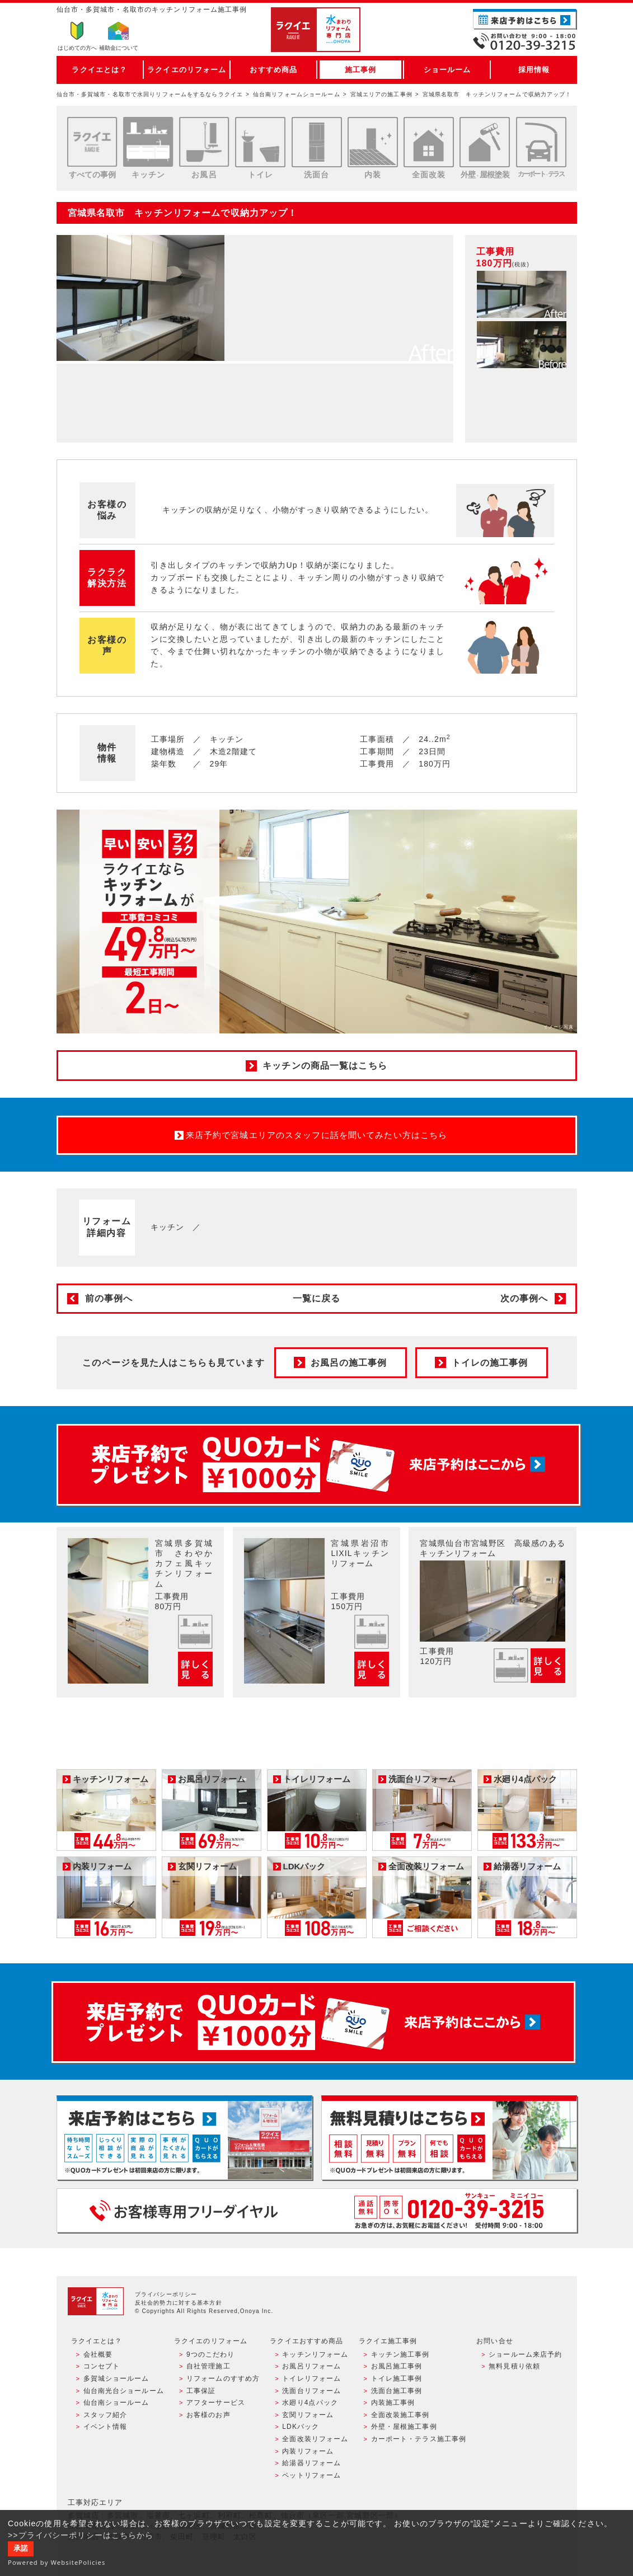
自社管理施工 (208, 2366)
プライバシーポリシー (166, 2294)
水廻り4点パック (310, 2402)
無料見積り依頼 (514, 2366)
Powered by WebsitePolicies (57, 2562)
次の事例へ (524, 1298)
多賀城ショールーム (116, 2378)
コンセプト (101, 2366)
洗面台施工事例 (397, 2391)
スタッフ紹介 (105, 2415)
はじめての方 (77, 48)
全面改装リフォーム (315, 2439)
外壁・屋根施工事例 (404, 2427)
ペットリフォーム (311, 2475)
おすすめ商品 (273, 69)
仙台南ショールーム (116, 2402)
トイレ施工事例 (397, 2378)
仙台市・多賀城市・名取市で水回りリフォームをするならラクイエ (150, 94)
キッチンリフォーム (315, 2354)
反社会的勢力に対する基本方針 (178, 2303)
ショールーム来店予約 (525, 2354)
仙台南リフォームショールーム (296, 94)
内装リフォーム (308, 2451)
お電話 (525, 41)
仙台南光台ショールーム (123, 2391)
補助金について (118, 48)
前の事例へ (109, 1298)
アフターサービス (215, 2402)
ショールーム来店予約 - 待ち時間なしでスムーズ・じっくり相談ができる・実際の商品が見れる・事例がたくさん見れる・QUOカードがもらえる (184, 2137)
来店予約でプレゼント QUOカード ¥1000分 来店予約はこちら (318, 1465)
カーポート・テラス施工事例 (419, 2439)
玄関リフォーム (308, 2415)
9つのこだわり (210, 2354)
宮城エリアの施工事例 (381, 94)
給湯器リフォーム (311, 2463)
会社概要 (97, 2354)
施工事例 (360, 69)
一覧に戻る (317, 1298)
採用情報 (534, 69)
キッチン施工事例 (400, 2354)
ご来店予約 (525, 19)
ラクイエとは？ (99, 69)
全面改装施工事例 (400, 2415)
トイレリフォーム (311, 2378)
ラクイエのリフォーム (186, 69)
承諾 (20, 2549)
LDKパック (300, 2427)
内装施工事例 (393, 2402)
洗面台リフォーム (311, 2391)
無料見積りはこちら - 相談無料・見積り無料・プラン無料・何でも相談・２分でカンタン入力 (449, 2137)
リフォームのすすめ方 (223, 2378)
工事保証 (200, 2391)
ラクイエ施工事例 (388, 2341)
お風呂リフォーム (311, 2366)
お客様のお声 (208, 2415)
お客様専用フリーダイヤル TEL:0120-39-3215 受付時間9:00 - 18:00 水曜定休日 (317, 2210)
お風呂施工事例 (397, 2366)
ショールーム (447, 69)
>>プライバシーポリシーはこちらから (81, 2535)
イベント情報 (105, 2427)
